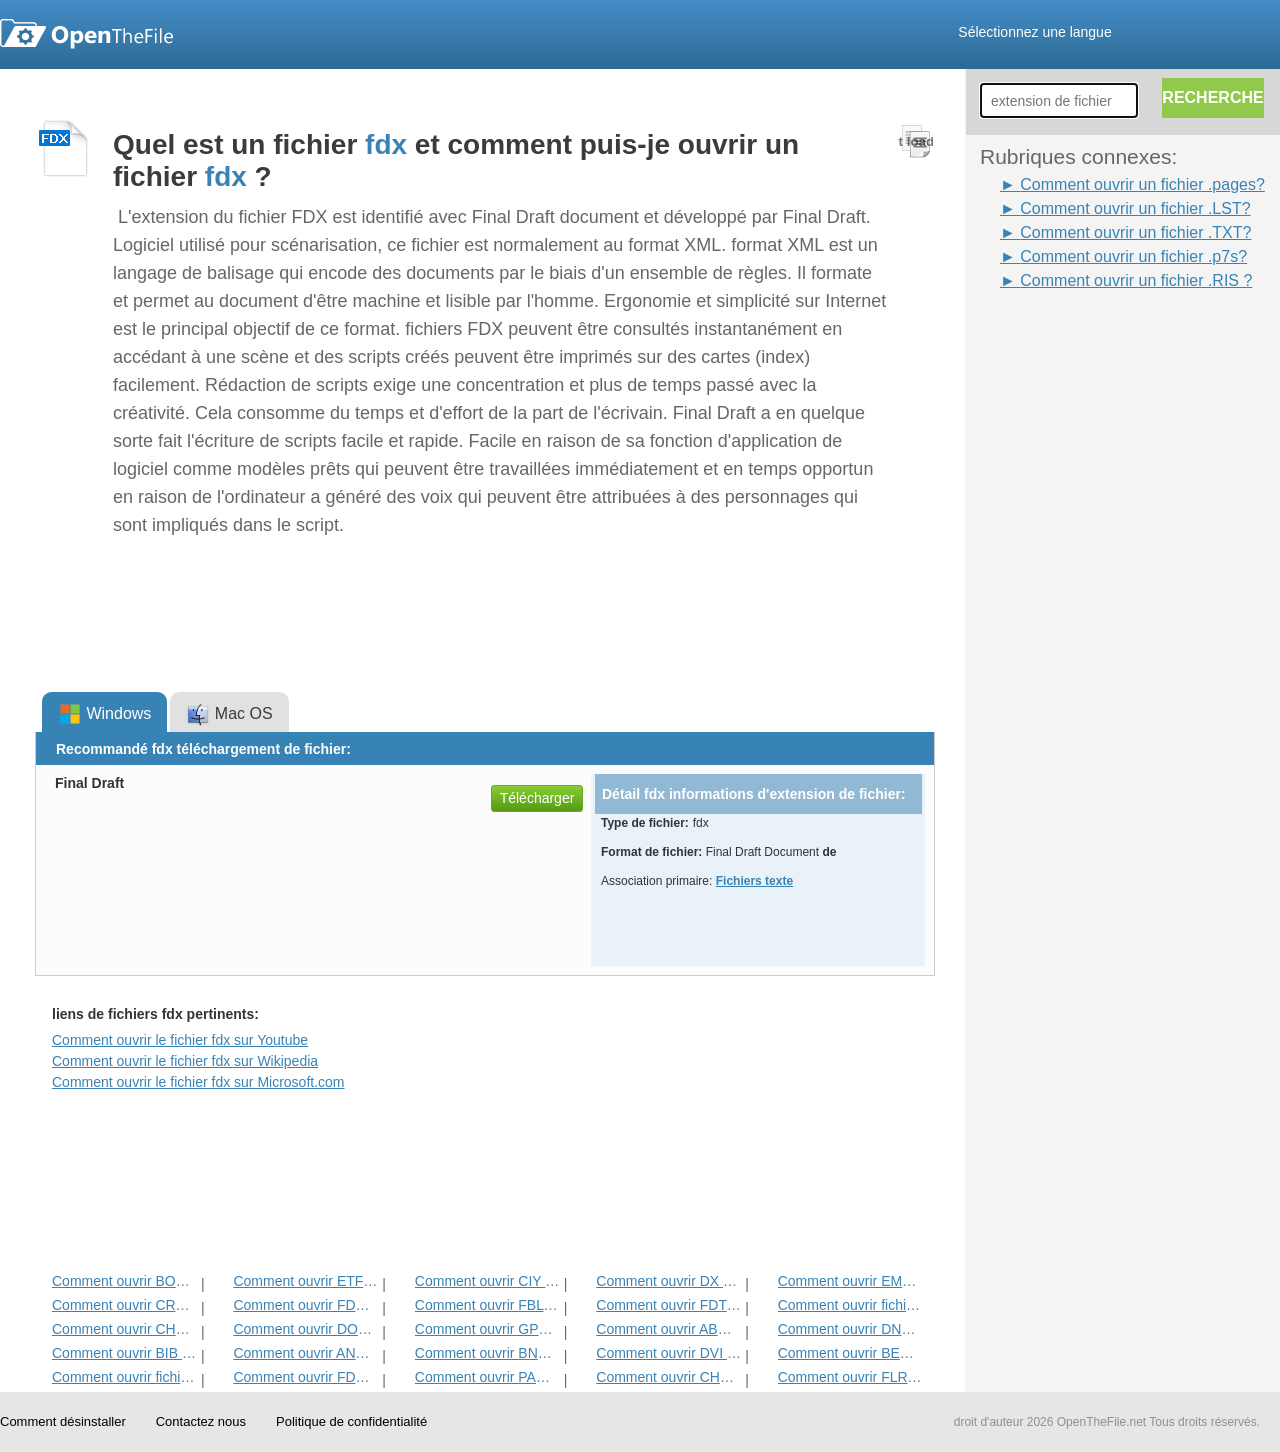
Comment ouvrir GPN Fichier (487, 1329)
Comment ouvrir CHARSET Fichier (668, 1377)
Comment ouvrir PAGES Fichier (487, 1377)
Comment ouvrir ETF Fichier (305, 1281)
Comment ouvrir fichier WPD (124, 1377)
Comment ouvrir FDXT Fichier (305, 1377)
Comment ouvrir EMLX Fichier (850, 1281)
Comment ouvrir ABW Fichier (668, 1329)
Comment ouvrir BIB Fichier (124, 1353)
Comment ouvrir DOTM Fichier (305, 1329)
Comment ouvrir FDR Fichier (305, 1305)
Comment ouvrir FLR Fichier (850, 1377)
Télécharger (537, 798)
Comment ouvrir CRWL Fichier (124, 1305)
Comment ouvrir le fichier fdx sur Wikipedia (185, 1061)
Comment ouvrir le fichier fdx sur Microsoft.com (198, 1082)
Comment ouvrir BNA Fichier (487, 1353)
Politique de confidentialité (351, 1421)
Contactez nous (201, 1421)
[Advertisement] (1060, 593)
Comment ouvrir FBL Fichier (487, 1305)
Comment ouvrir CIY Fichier (487, 1281)
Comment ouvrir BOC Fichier (124, 1281)
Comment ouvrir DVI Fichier (668, 1353)
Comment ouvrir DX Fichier (668, 1281)
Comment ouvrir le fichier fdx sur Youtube (180, 1040)
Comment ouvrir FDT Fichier (668, 1305)
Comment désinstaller (63, 1421)
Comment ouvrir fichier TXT (850, 1305)
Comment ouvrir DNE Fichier (850, 1329)
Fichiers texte (754, 881)
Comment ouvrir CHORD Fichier (124, 1329)
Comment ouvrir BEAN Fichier (850, 1353)
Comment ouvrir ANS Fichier (305, 1353)
